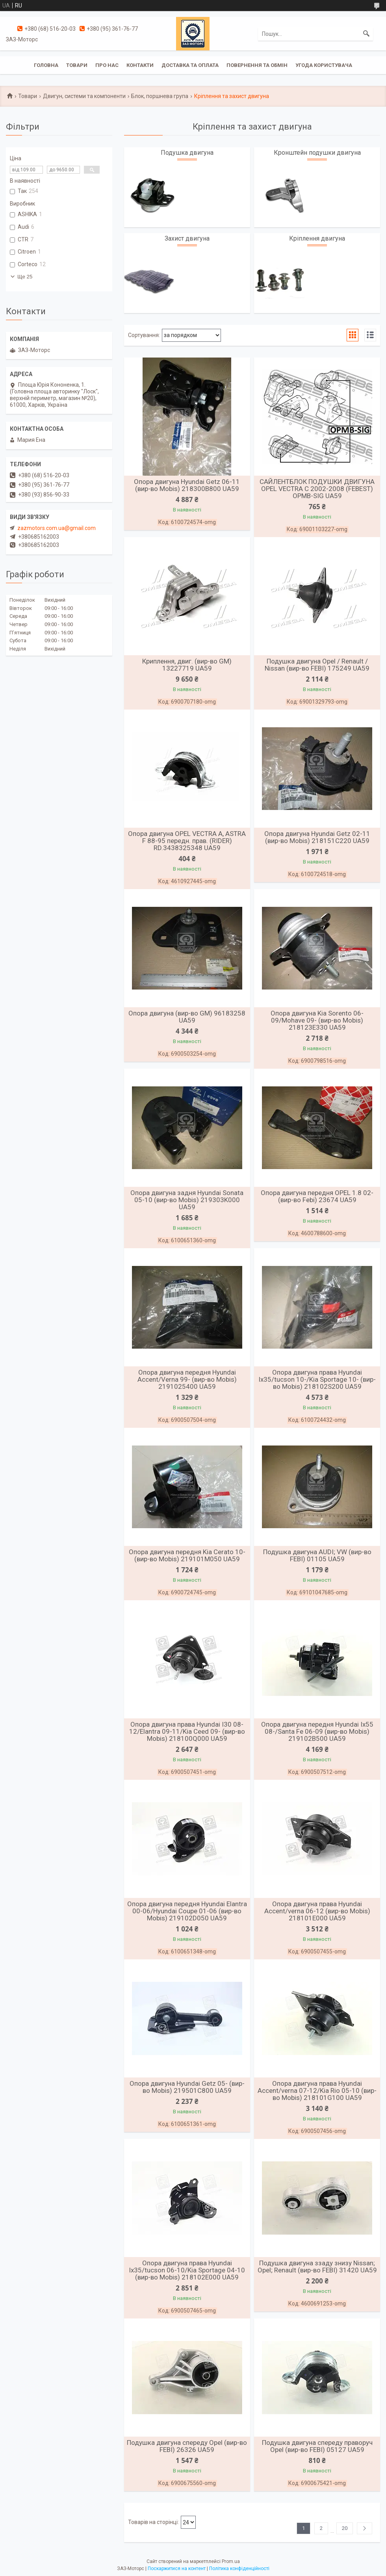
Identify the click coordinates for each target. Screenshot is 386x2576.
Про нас (107, 65)
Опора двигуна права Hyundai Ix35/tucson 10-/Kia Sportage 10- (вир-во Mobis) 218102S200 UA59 (317, 1379)
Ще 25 (24, 277)
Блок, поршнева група (159, 96)
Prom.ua (231, 2561)
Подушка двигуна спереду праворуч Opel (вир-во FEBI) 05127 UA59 (317, 2446)
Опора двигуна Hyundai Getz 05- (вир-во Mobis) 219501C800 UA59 (187, 2087)
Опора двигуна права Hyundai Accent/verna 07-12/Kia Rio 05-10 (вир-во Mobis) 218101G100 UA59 (317, 2090)
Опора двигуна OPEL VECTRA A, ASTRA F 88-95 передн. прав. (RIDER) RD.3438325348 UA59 (187, 840)
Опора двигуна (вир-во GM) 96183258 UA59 (186, 1017)
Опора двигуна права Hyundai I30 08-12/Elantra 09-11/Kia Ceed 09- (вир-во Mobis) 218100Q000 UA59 (187, 1731)
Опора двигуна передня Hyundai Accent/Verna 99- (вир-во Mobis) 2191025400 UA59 (187, 1379)
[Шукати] (366, 34)
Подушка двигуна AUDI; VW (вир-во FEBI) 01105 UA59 (317, 1555)
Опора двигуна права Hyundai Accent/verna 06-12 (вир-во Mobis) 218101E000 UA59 (317, 1911)
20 (344, 2528)
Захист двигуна (187, 238)
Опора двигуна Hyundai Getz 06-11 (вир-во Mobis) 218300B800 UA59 (187, 485)
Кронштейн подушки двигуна (317, 152)
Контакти (140, 65)
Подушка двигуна (187, 152)
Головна (46, 65)
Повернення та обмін (257, 65)
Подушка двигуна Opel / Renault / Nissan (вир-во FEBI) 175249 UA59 (317, 665)
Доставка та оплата (190, 65)
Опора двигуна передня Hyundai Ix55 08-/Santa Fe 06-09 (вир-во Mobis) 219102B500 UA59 (317, 1731)
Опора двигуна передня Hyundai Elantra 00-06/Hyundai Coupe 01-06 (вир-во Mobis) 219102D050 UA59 (187, 1911)
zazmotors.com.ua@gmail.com (56, 528)
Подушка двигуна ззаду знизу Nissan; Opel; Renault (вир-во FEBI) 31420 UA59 (317, 2266)
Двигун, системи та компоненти (84, 96)
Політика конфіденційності (239, 2568)
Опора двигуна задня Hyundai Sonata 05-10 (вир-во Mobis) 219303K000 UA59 (186, 1199)
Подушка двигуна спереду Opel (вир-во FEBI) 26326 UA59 (187, 2446)
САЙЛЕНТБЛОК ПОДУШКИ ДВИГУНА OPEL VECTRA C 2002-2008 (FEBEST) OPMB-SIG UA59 (317, 488)
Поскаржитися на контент (177, 2568)
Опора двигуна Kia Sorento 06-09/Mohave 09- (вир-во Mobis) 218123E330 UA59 (317, 1020)
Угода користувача (323, 65)
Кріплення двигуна (317, 238)
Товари (76, 65)
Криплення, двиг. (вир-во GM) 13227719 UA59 (187, 665)
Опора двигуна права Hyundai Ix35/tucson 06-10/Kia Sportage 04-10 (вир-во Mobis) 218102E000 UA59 (187, 2270)
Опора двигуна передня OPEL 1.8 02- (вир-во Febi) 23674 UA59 (317, 1196)
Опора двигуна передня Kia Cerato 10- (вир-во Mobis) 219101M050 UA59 (187, 1555)
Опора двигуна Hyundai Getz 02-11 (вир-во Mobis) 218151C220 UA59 (317, 837)
